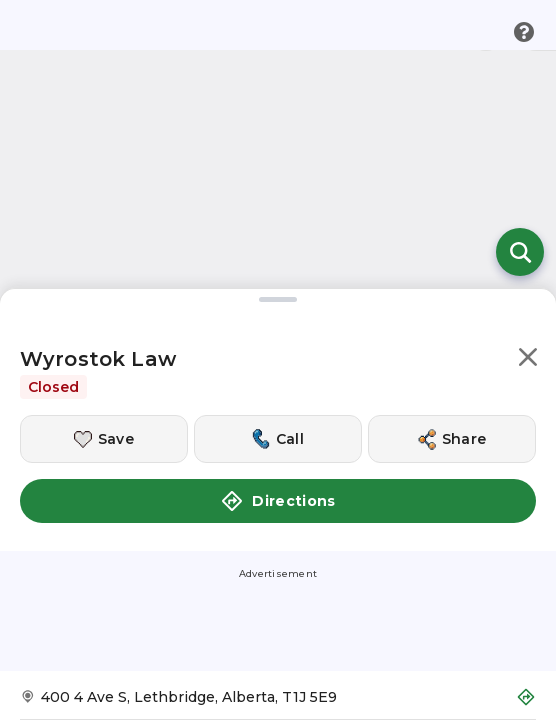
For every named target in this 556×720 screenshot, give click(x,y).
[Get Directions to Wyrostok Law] (278, 703)
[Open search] (520, 252)
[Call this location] (278, 439)
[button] (528, 360)
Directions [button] (278, 501)
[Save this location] (104, 439)
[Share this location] (452, 439)
